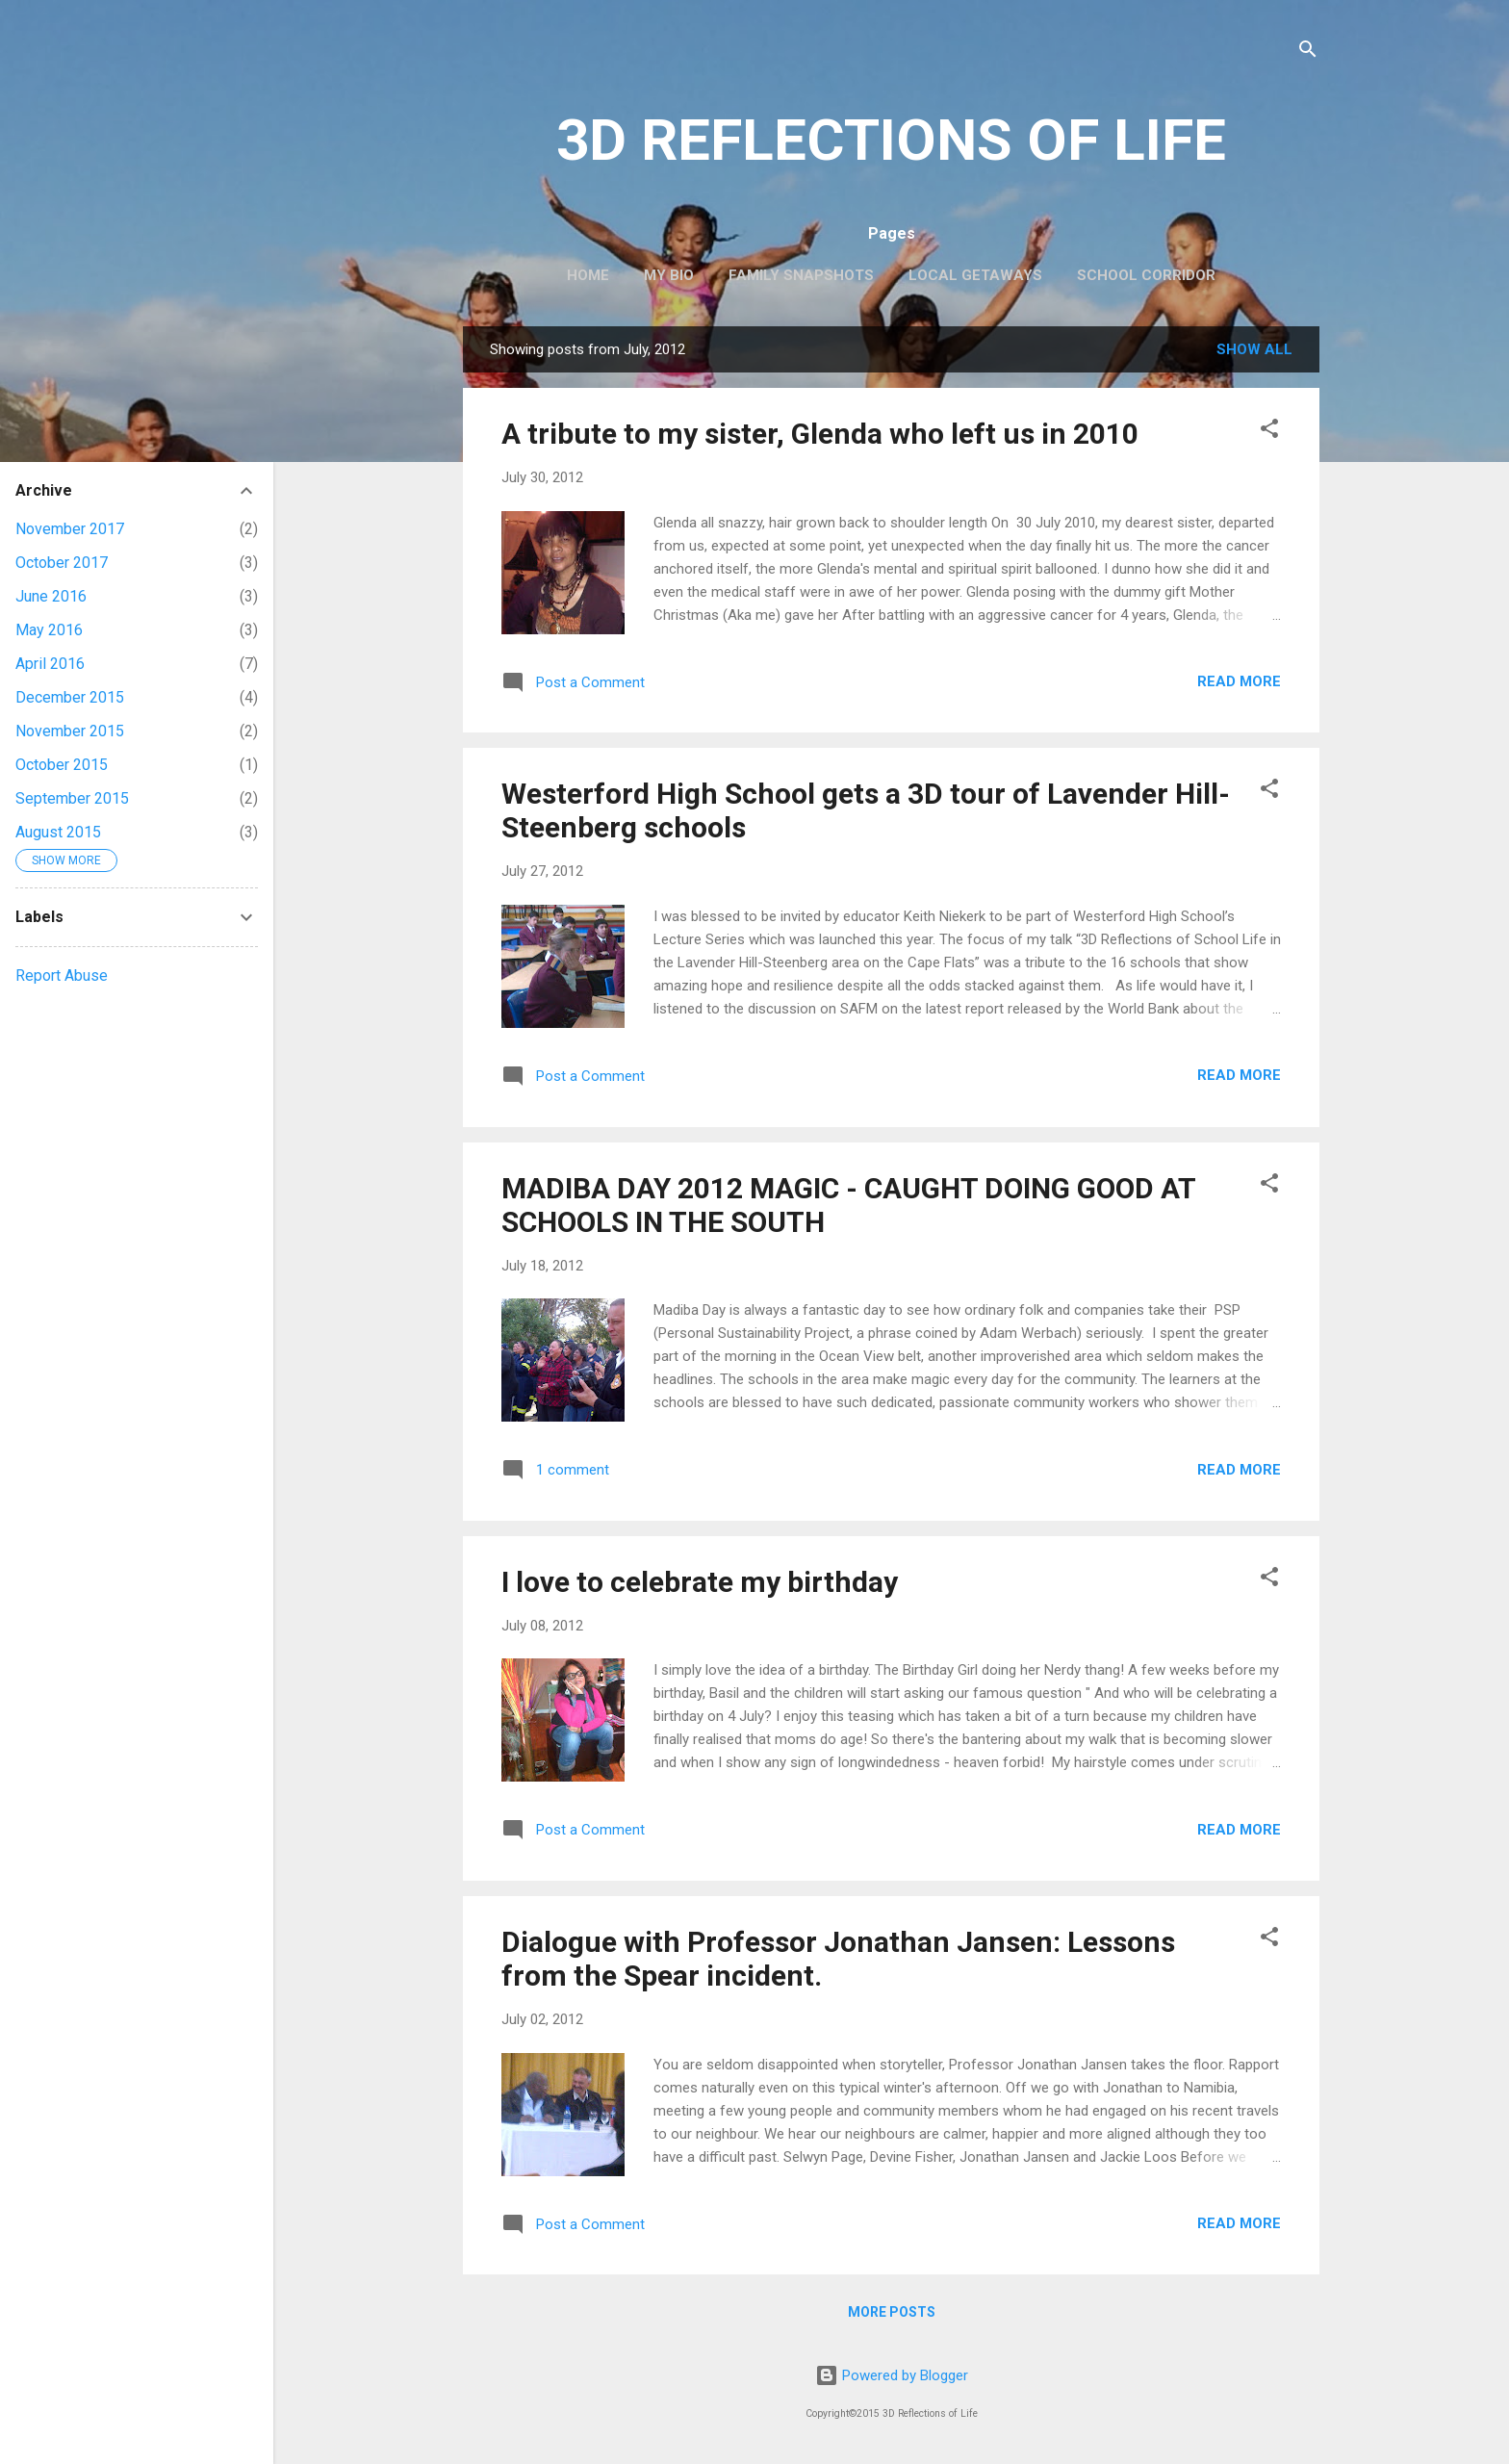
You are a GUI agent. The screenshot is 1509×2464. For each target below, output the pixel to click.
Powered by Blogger (891, 2375)
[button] (1269, 432)
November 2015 (69, 731)
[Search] (1307, 52)
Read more (1239, 681)
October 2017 (61, 562)
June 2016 (51, 596)
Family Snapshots (801, 275)
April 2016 (50, 663)
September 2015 (72, 798)
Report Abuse (61, 975)
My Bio (669, 275)
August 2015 (58, 832)
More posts (891, 2312)
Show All (1254, 349)
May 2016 (49, 630)
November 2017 (69, 529)
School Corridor (1146, 275)
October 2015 (61, 765)
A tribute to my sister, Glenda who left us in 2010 (819, 433)
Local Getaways (975, 275)
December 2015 (69, 697)
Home (588, 275)
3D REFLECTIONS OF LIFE (891, 140)
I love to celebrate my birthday (699, 1582)
